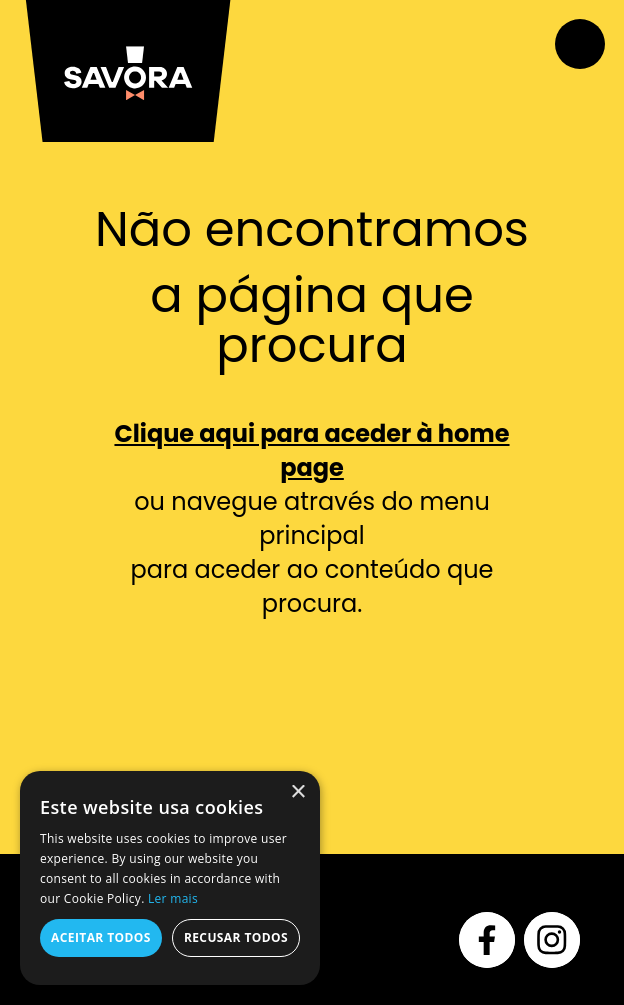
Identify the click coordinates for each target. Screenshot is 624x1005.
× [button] (297, 792)
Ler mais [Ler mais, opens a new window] (173, 898)
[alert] (170, 878)
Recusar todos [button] (236, 937)
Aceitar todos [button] (101, 937)
